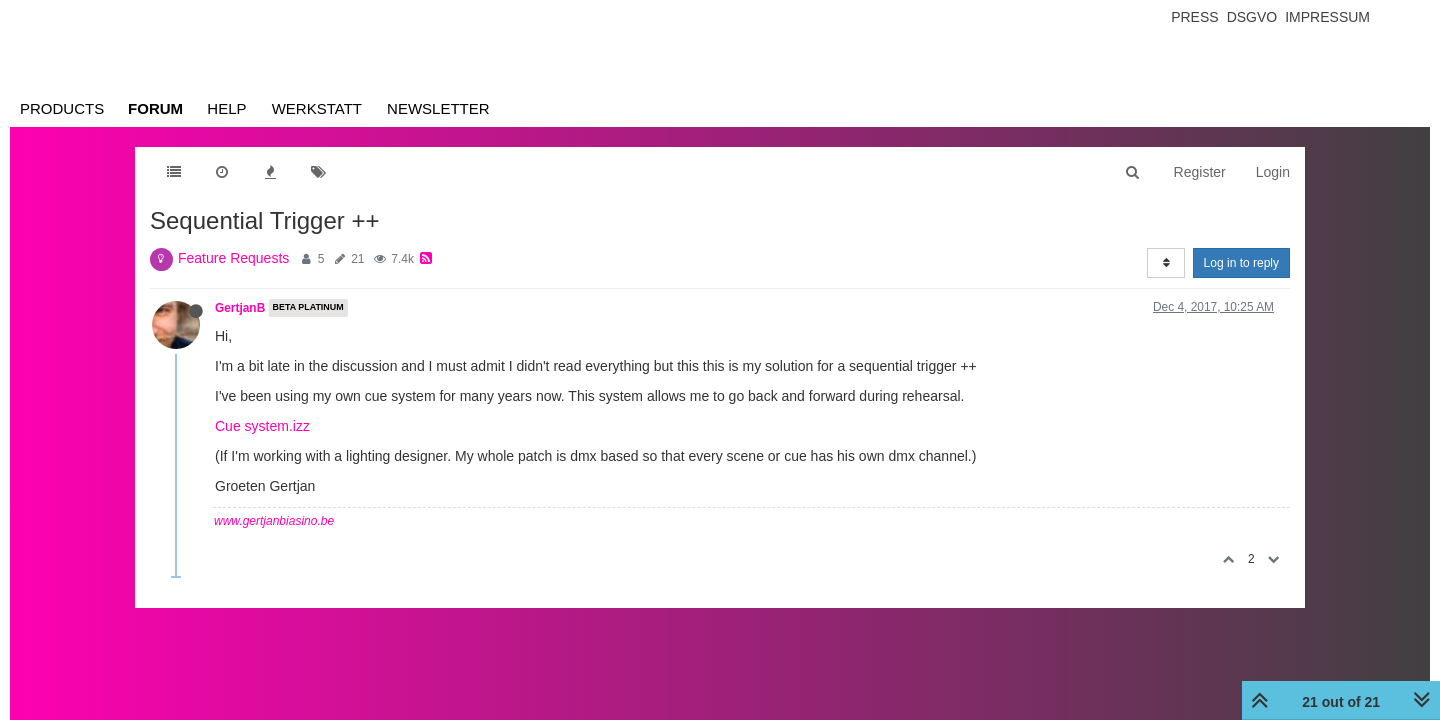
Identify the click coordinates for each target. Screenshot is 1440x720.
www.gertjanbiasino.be (274, 521)
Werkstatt (317, 108)
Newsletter (438, 108)
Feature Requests (233, 258)
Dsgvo (1252, 17)
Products (62, 108)
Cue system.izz (262, 426)
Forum (155, 108)
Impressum (1327, 17)
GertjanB (240, 308)
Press (1194, 17)
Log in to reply (1241, 263)
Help (226, 108)
